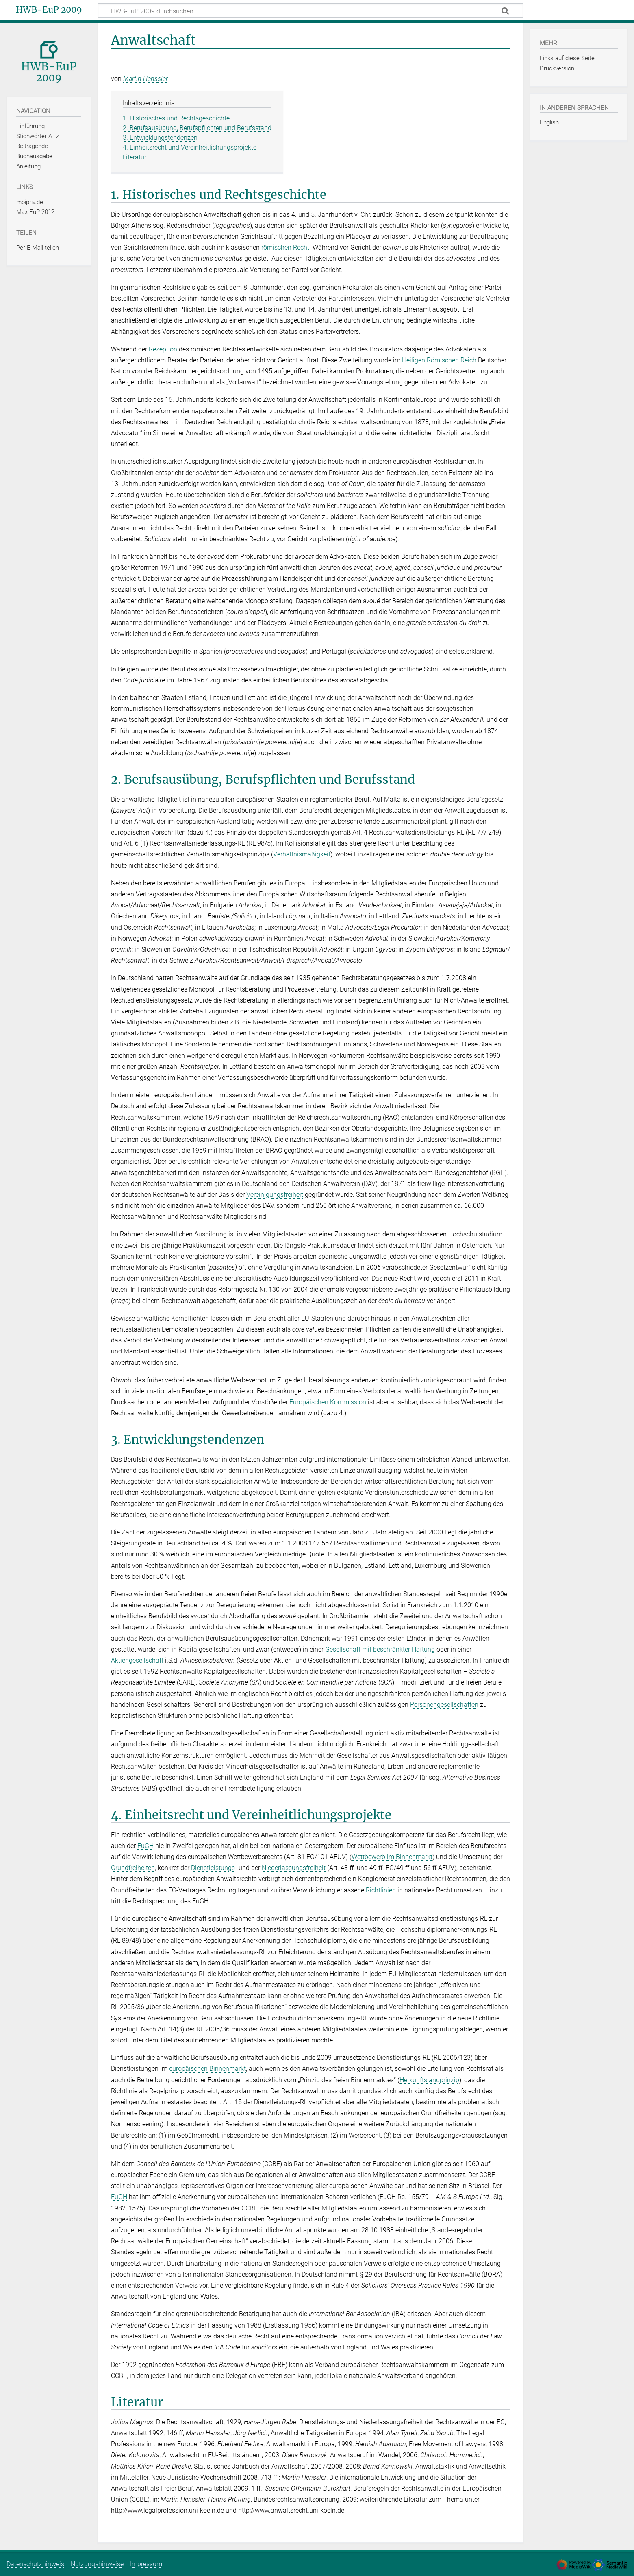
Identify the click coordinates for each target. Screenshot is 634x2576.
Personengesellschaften (444, 1705)
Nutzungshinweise (97, 2564)
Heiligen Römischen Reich (439, 360)
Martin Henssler (145, 79)
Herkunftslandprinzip (429, 2080)
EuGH (145, 1846)
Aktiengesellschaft (137, 1660)
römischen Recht (285, 247)
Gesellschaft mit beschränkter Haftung (380, 1649)
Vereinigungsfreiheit (274, 1195)
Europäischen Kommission (327, 1402)
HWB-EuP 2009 (49, 9)
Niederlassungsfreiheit (294, 1868)
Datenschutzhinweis (35, 2564)
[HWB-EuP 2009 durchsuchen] (310, 10)
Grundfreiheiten (133, 1868)
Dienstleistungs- (214, 1868)
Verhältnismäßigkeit (301, 854)
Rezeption (163, 349)
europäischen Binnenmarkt (207, 2069)
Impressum (146, 2564)
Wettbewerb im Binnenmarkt (392, 1857)
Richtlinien (381, 1890)
